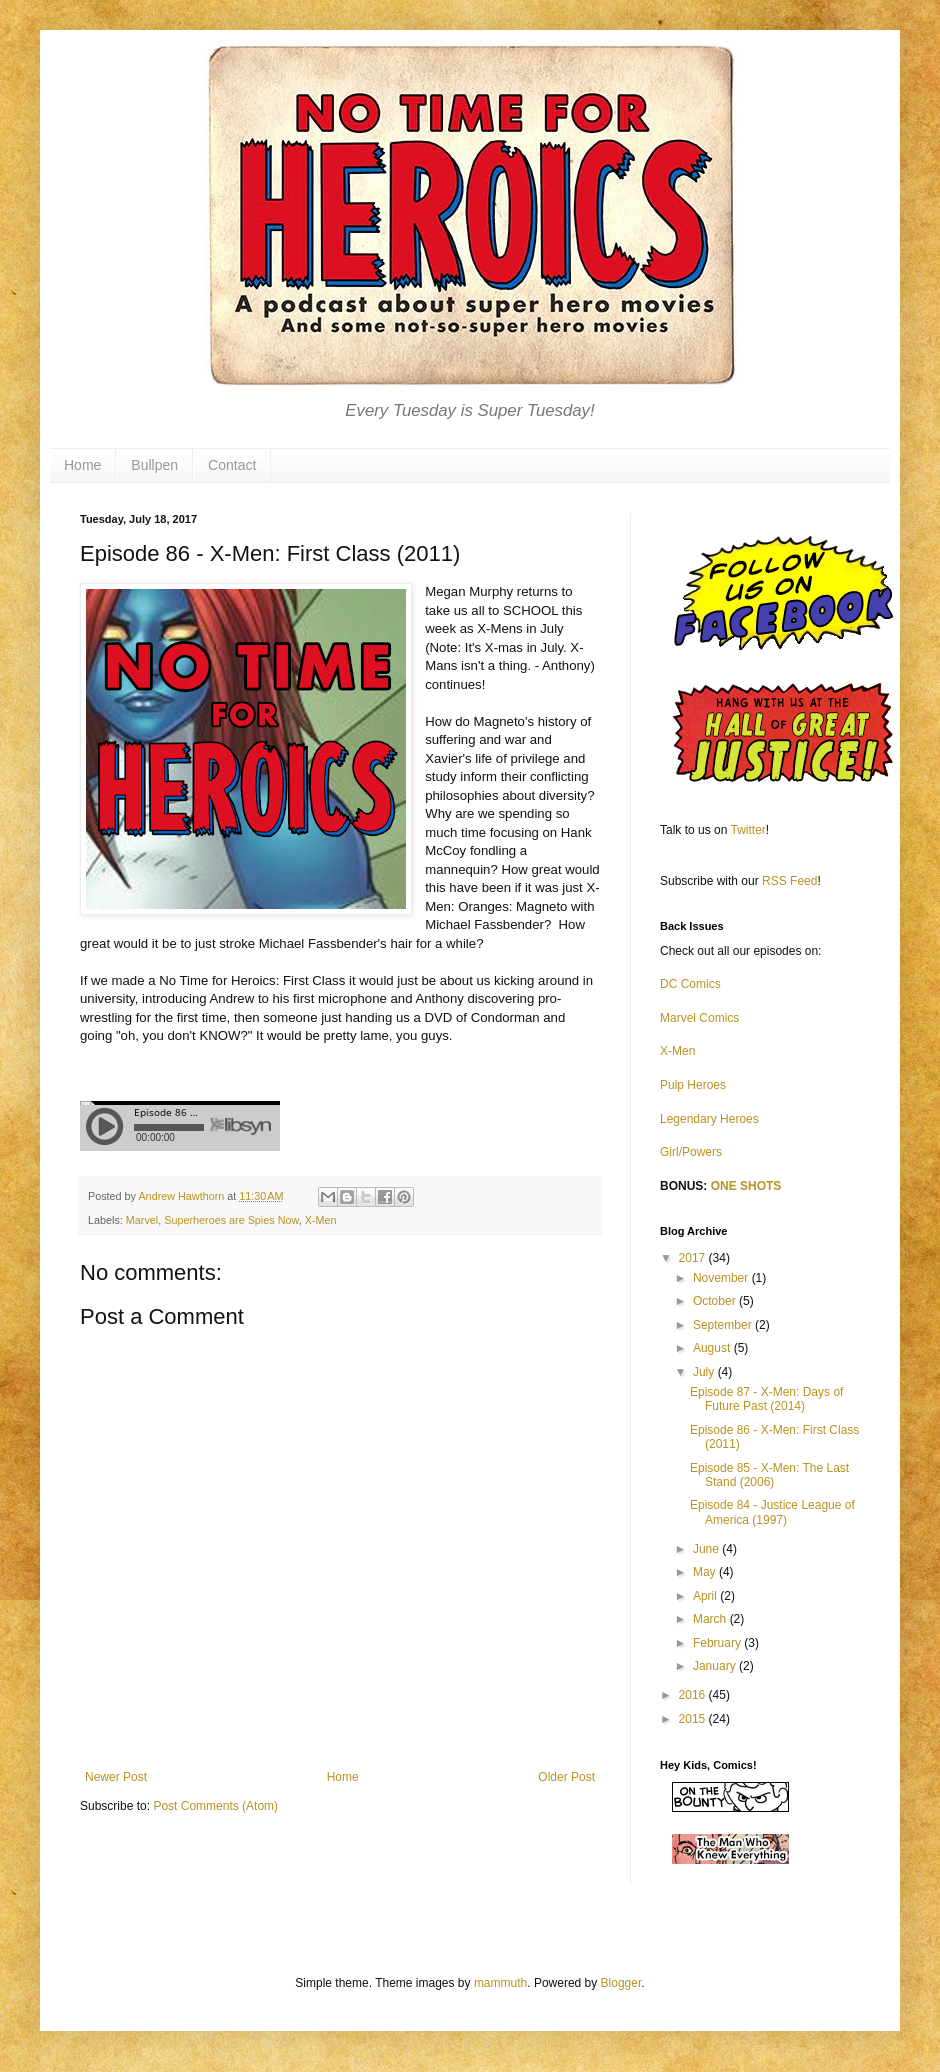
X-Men (321, 1220)
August (713, 1348)
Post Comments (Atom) (215, 1806)
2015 (694, 1719)
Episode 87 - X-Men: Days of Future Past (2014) (766, 1399)
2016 (694, 1695)
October (716, 1301)
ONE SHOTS (746, 1186)
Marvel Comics (699, 1018)
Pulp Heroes (693, 1085)
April (706, 1596)
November (722, 1278)
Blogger (621, 1983)
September (724, 1325)
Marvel (142, 1220)
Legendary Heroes (709, 1119)
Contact (232, 465)
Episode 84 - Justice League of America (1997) (772, 1512)
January (716, 1666)
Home (82, 465)
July (705, 1372)
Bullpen (154, 465)
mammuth (500, 1983)
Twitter (748, 830)
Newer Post (116, 1777)
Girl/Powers (691, 1152)
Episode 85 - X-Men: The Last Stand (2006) (769, 1475)
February (718, 1643)
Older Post (566, 1777)
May (706, 1572)
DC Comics (690, 984)
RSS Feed (789, 881)
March (711, 1619)
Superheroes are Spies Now (231, 1220)
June (707, 1549)
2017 (694, 1258)
